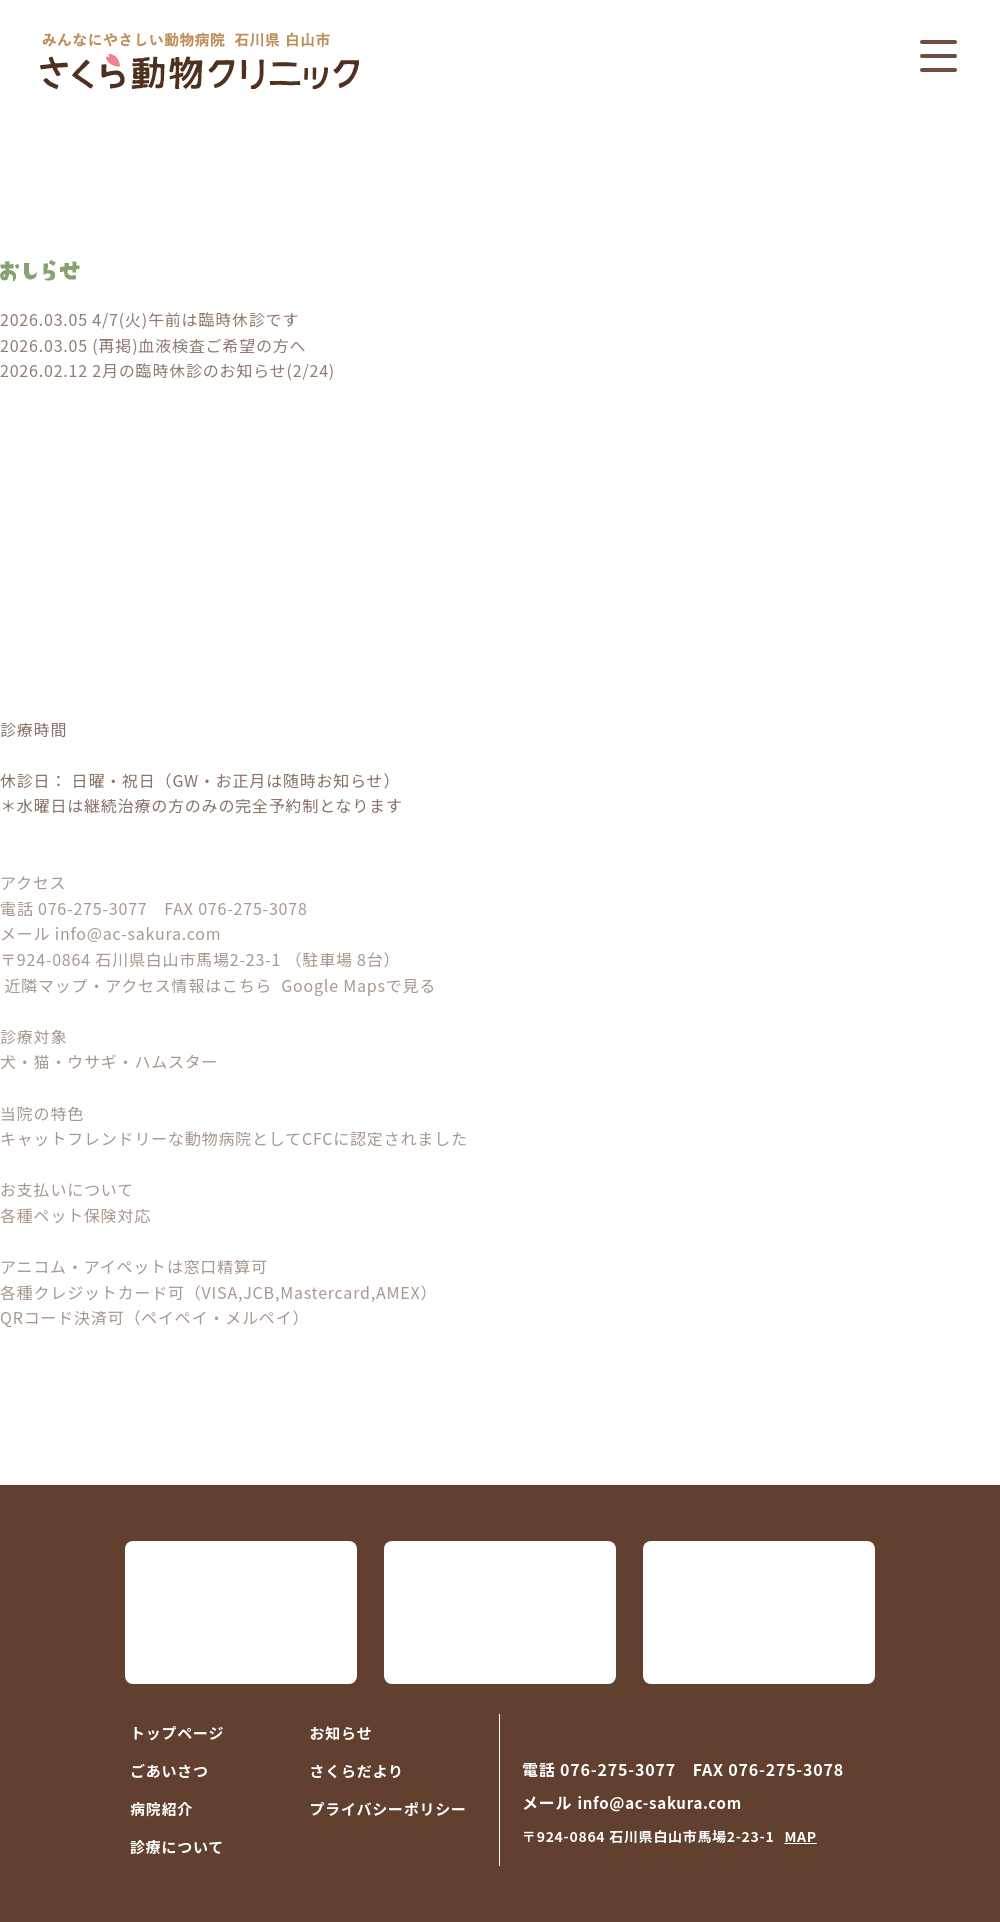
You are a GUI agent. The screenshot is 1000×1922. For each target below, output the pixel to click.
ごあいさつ (169, 1770)
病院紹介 (161, 1808)
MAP (800, 1836)
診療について (177, 1846)
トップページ (177, 1732)
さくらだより (357, 1770)
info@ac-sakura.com (138, 933)
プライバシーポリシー (388, 1808)
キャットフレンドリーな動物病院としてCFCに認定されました (234, 1138)
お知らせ (341, 1732)
